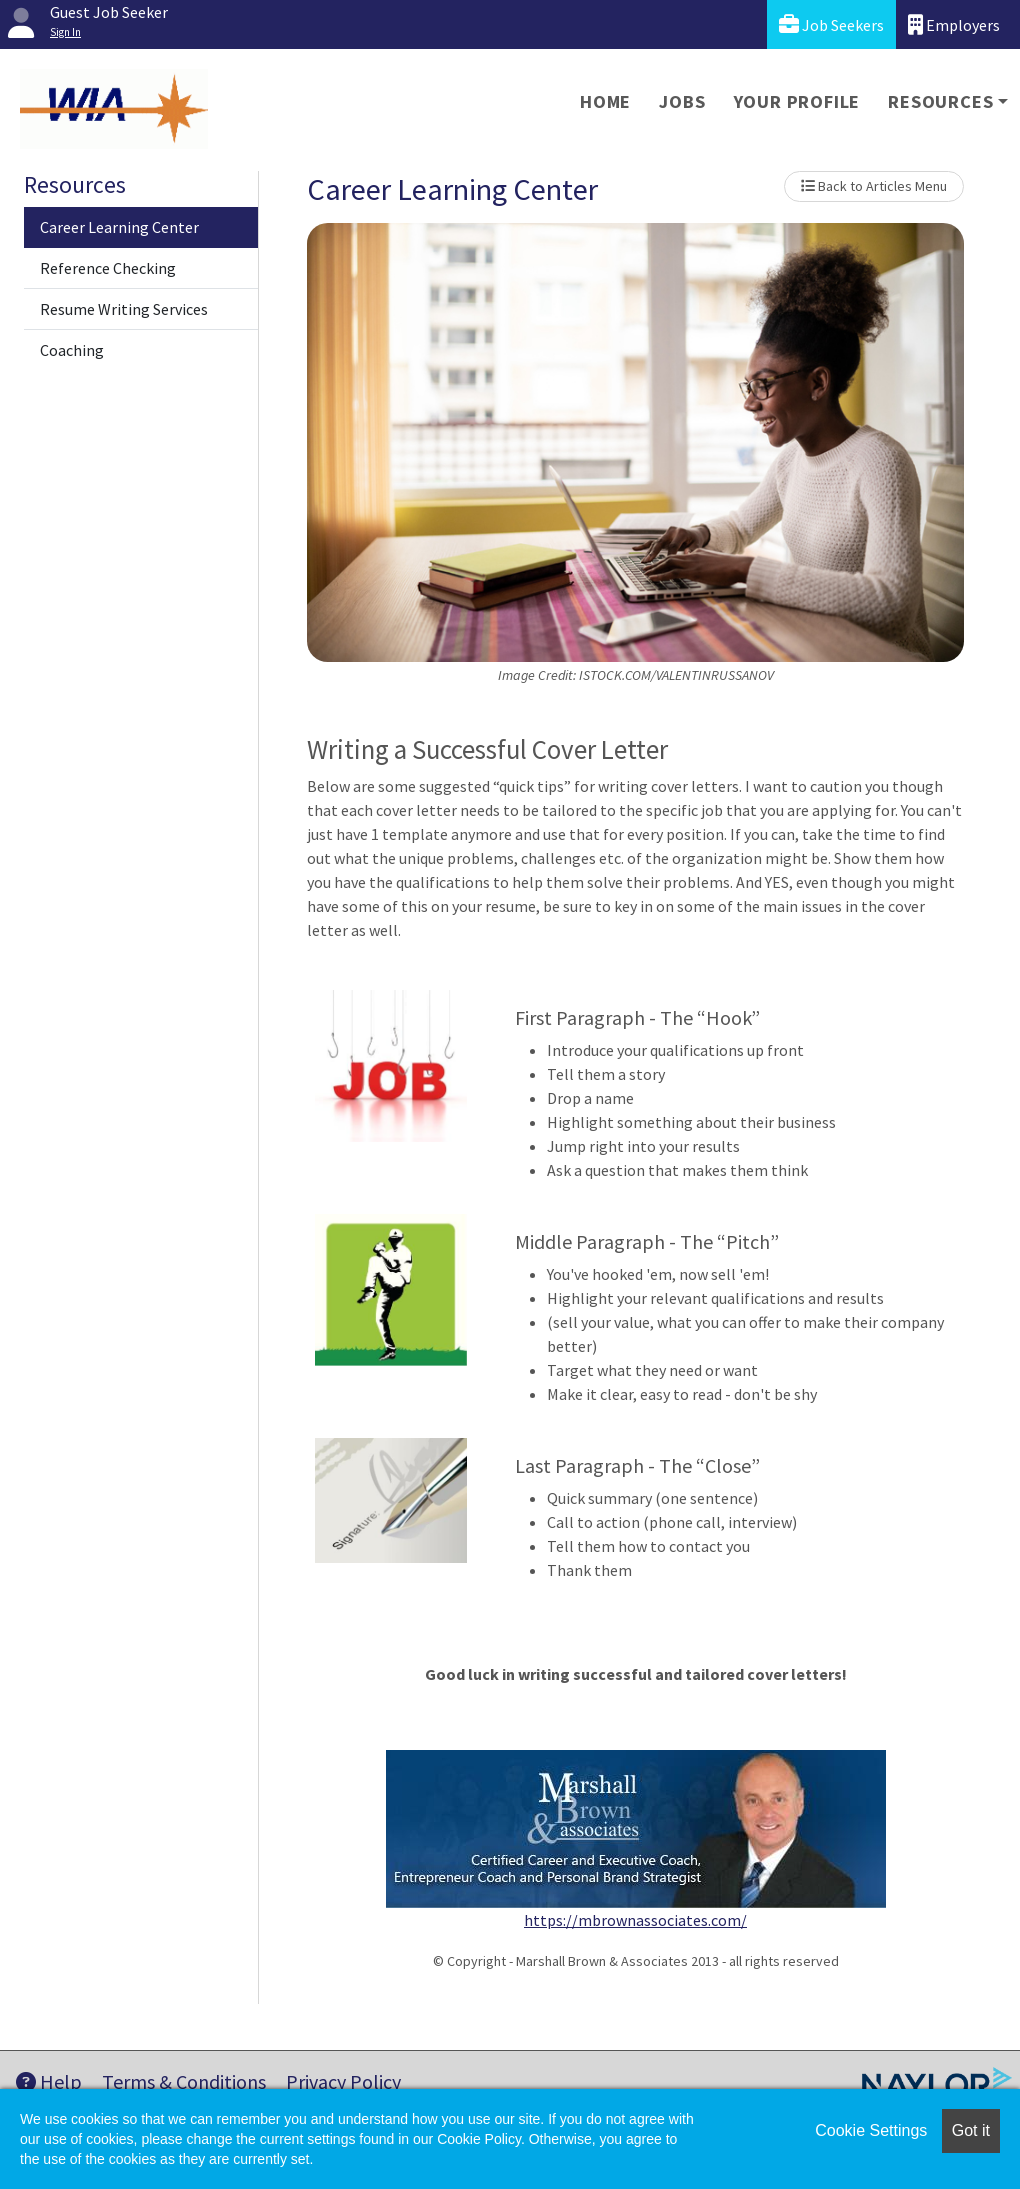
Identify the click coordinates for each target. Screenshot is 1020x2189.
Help (49, 2081)
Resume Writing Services (124, 309)
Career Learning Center (119, 227)
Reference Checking (108, 268)
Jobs (682, 101)
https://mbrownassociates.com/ (635, 1920)
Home (605, 101)
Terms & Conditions (184, 2081)
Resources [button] (940, 101)
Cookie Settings (871, 2130)
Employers (954, 24)
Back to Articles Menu (874, 186)
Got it (971, 2130)
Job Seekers (831, 24)
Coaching (72, 350)
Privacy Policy (343, 2081)
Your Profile (797, 101)
